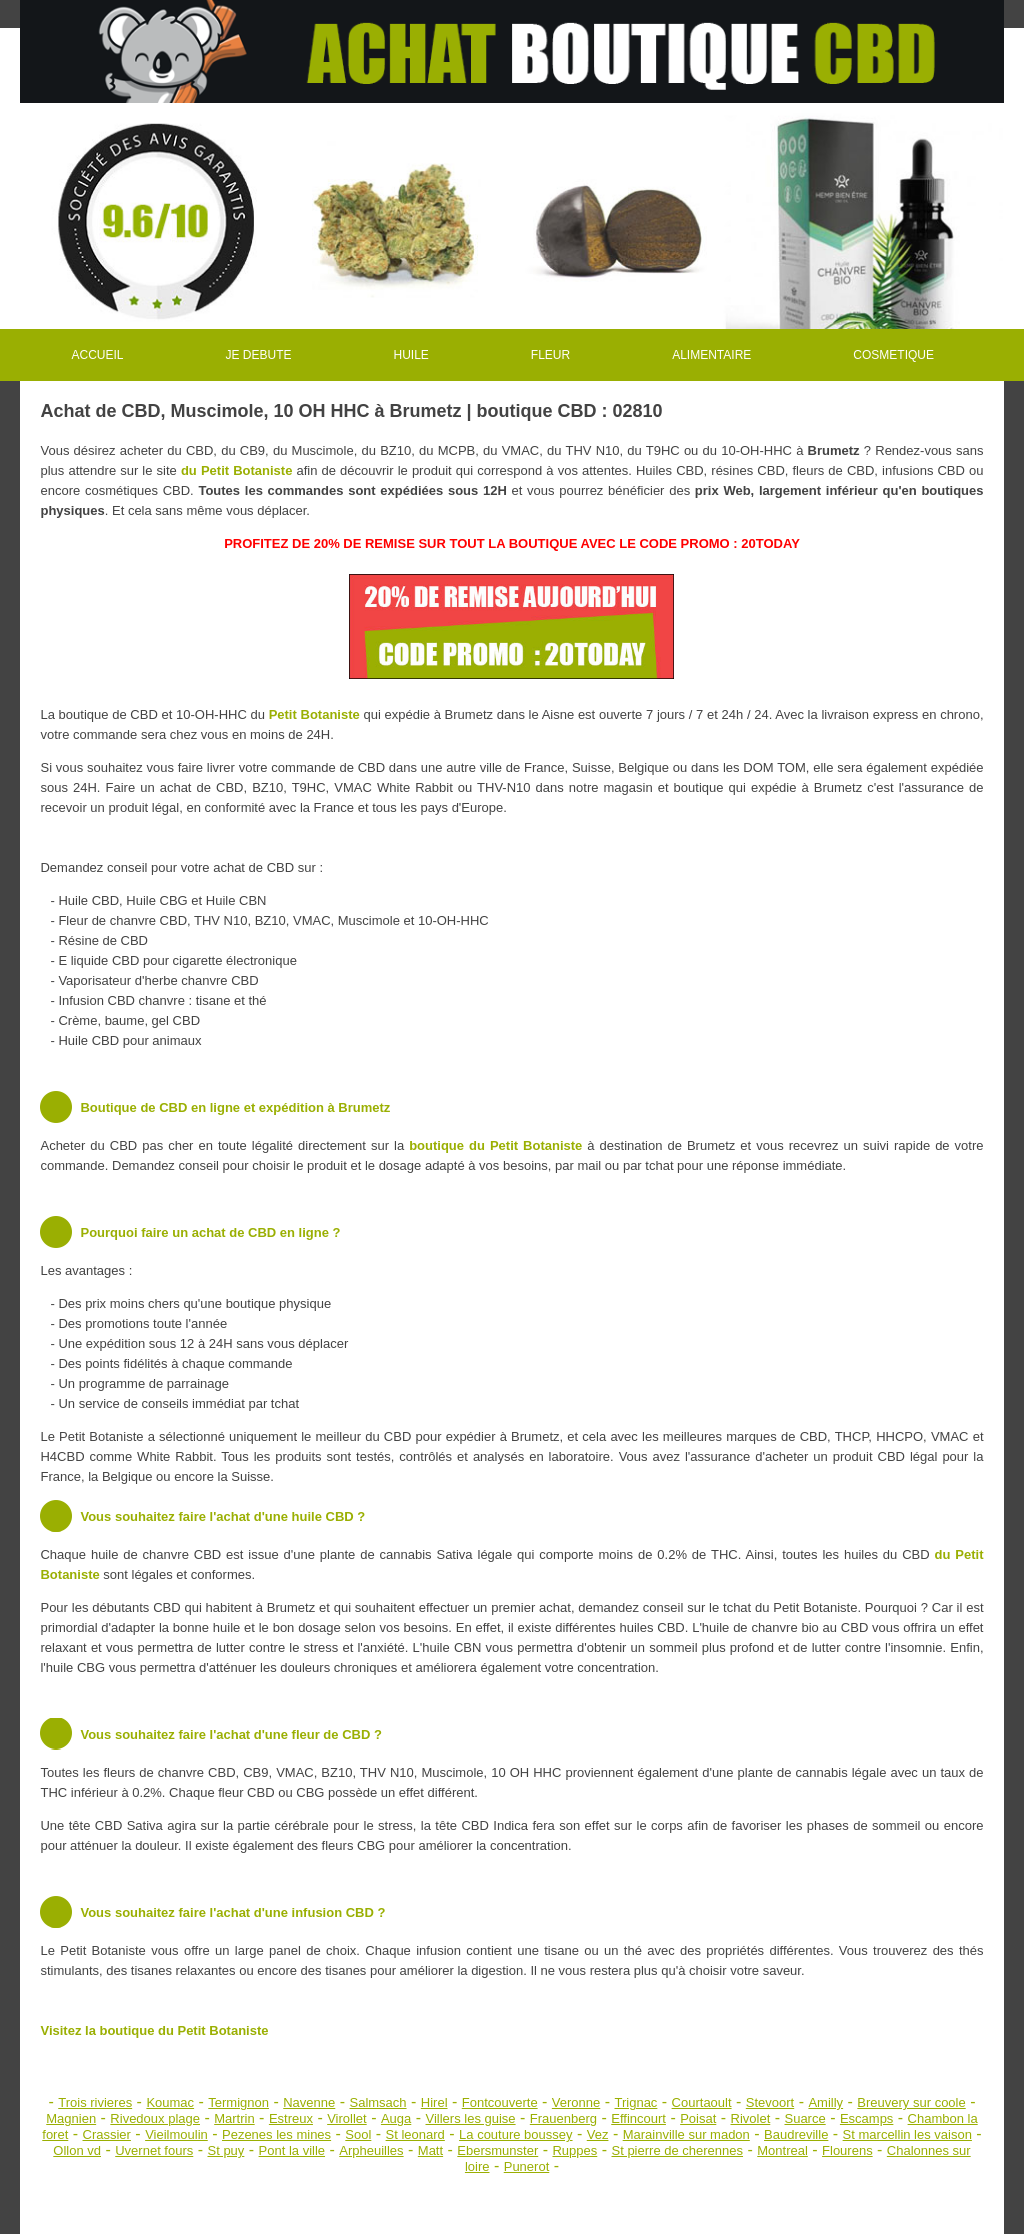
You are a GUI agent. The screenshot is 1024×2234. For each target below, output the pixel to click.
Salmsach (378, 2102)
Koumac (170, 2102)
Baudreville (796, 2134)
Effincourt (638, 2118)
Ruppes (574, 2150)
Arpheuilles (371, 2150)
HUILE (411, 355)
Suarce (804, 2118)
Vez (598, 2134)
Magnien (71, 2118)
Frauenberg (563, 2118)
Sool (358, 2134)
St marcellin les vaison (907, 2134)
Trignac (636, 2102)
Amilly (825, 2102)
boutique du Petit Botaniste (495, 1145)
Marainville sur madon (686, 2134)
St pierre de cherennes (678, 2150)
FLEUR (550, 355)
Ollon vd (77, 2150)
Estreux (291, 2118)
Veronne (576, 2102)
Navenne (309, 2102)
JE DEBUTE (258, 355)
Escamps (866, 2118)
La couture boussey (515, 2134)
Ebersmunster (497, 2150)
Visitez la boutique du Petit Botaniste (154, 2030)
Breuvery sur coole (911, 2102)
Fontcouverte (500, 2102)
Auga (396, 2118)
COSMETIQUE (893, 355)
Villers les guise (471, 2118)
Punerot (527, 2166)
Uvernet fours (154, 2150)
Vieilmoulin (176, 2134)
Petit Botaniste (314, 714)
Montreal (782, 2150)
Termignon (238, 2102)
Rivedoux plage (155, 2118)
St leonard (415, 2134)
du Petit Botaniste (236, 470)
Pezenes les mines (276, 2134)
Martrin (234, 2118)
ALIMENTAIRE (711, 355)
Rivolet (751, 2118)
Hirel (434, 2102)
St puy (225, 2150)
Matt (430, 2150)
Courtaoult (702, 2102)
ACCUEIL (97, 355)
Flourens (847, 2150)
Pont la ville (292, 2150)
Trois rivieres (95, 2102)
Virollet (347, 2118)
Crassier (107, 2134)
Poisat (698, 2118)
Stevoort (770, 2102)
